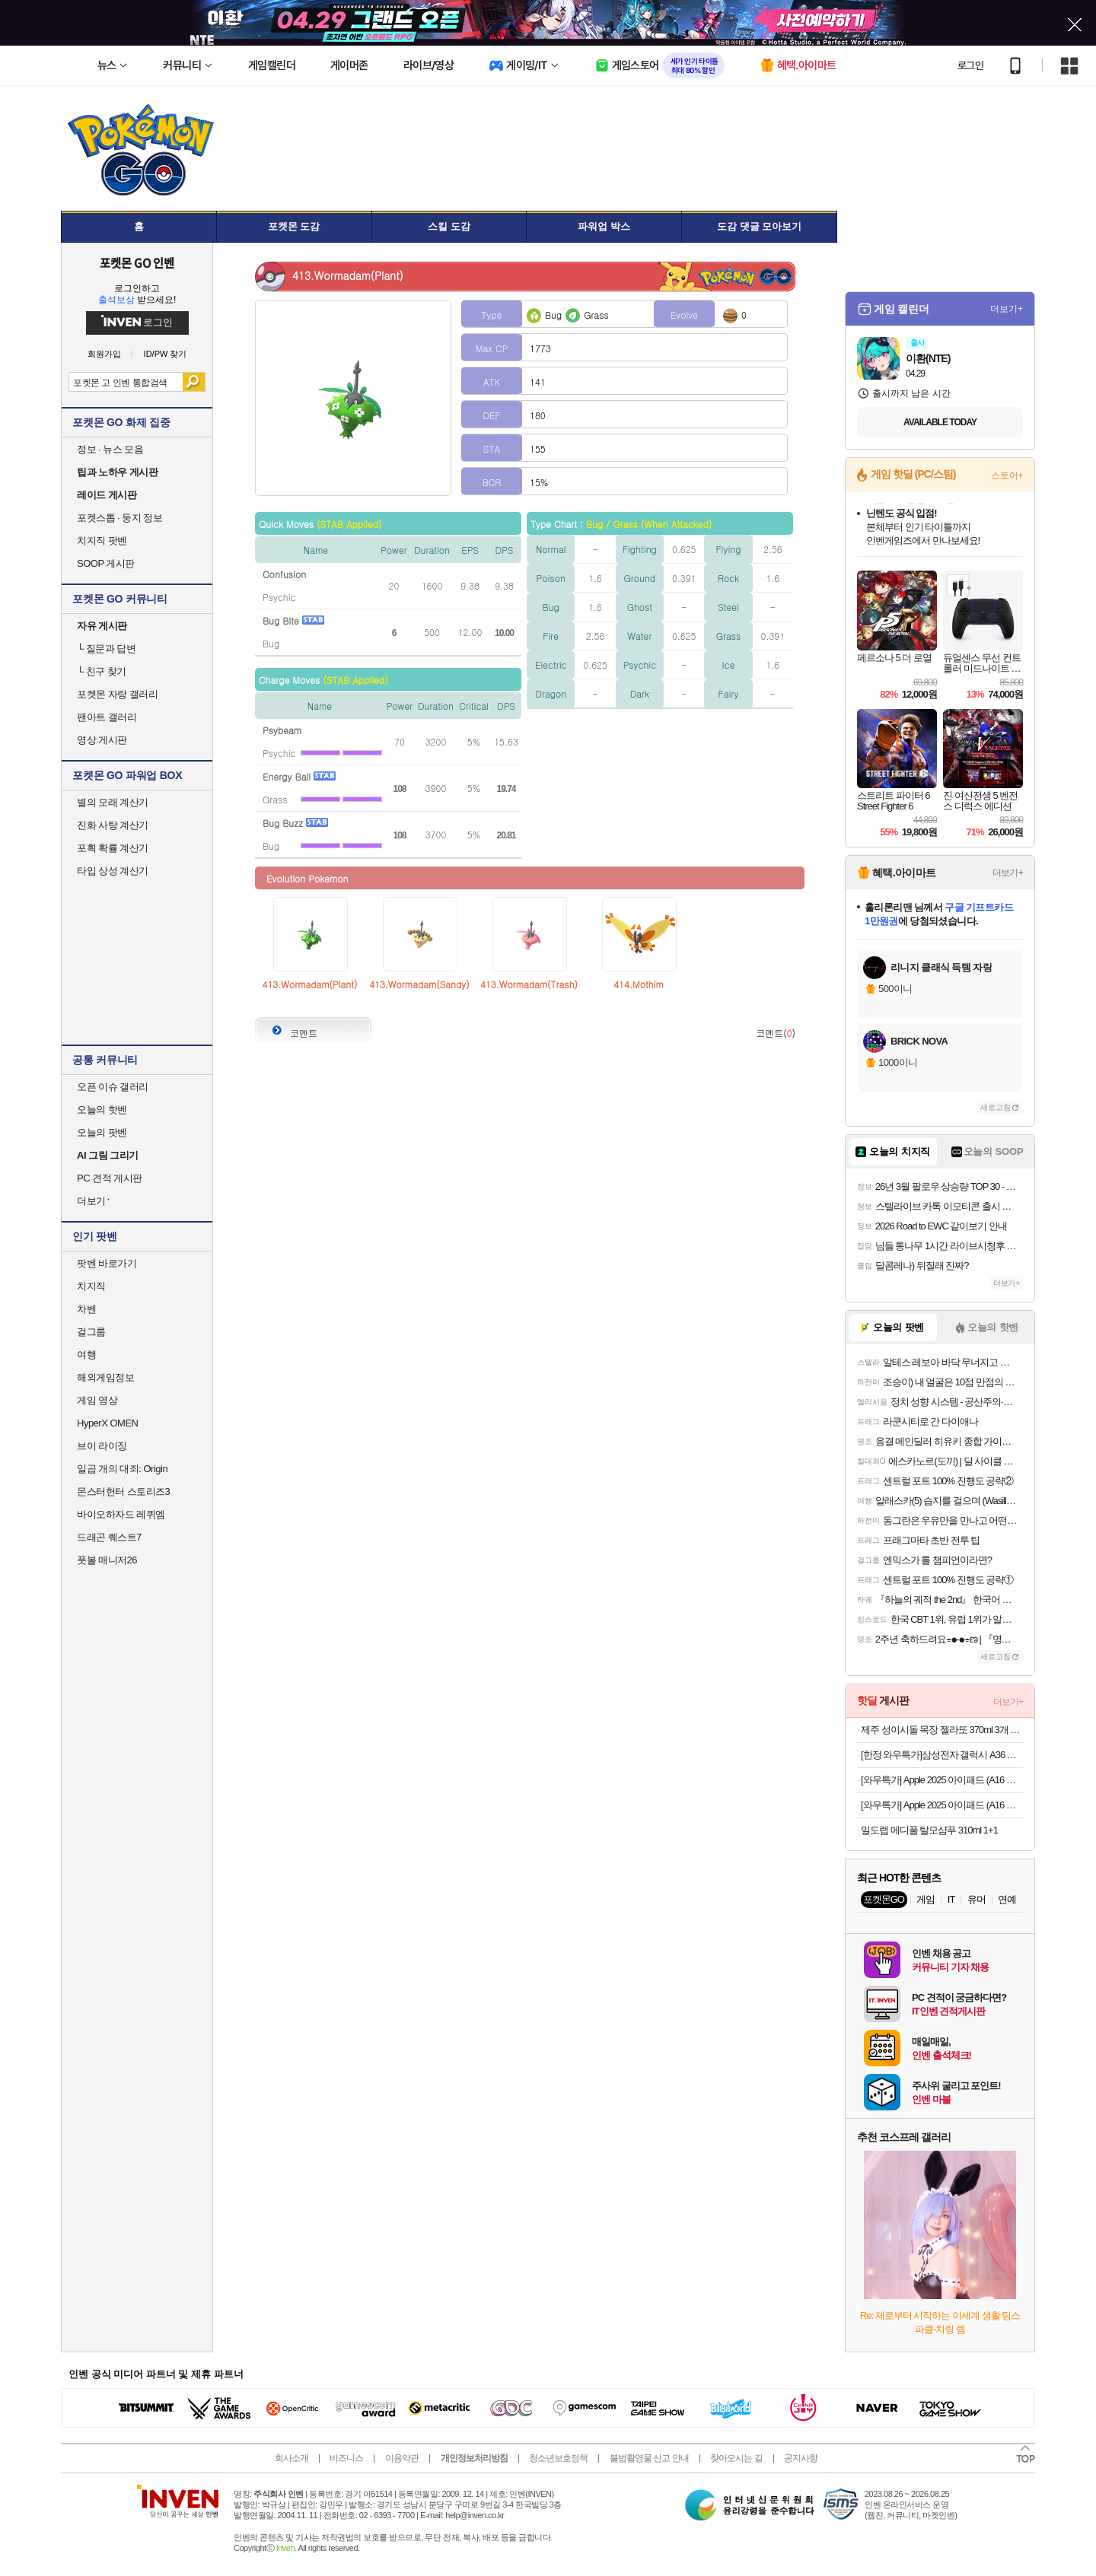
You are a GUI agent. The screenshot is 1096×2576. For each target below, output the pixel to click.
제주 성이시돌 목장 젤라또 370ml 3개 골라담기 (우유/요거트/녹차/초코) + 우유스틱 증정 (942, 1729)
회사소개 (291, 2458)
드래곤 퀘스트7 (109, 1537)
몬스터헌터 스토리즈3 (123, 1491)
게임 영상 (97, 1400)
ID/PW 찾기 (165, 354)
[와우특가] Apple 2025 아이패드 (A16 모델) (942, 1780)
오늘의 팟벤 (102, 1132)
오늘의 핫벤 (102, 1110)
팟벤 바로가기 (106, 1263)
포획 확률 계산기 (112, 848)
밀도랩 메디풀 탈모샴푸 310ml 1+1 (929, 1830)
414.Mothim (638, 984)
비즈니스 (346, 2458)
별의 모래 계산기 (112, 802)
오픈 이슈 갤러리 (112, 1087)
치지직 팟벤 (102, 540)
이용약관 (402, 2458)
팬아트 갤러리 (106, 717)
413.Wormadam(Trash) (529, 984)
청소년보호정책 (558, 2458)
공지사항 (800, 2458)
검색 (194, 382)
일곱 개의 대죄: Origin (122, 1469)
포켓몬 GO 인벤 (137, 262)
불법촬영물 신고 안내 (649, 2458)
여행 (86, 1355)
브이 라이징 (102, 1446)
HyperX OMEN (107, 1423)
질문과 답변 (106, 649)
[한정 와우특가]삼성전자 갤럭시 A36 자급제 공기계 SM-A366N (942, 1754)
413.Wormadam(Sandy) (419, 984)
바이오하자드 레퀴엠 (121, 1514)
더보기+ (1006, 308)
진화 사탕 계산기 (112, 825)
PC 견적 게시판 (109, 1178)
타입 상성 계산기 (112, 871)
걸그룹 (91, 1332)
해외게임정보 (105, 1377)
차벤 (86, 1309)
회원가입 (104, 354)
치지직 (91, 1286)
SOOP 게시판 (106, 563)
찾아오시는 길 (736, 2458)
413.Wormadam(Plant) (309, 984)
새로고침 (995, 1107)
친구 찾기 (101, 671)
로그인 (970, 65)
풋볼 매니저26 (107, 1560)
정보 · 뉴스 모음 (110, 449)
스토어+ (1007, 475)
